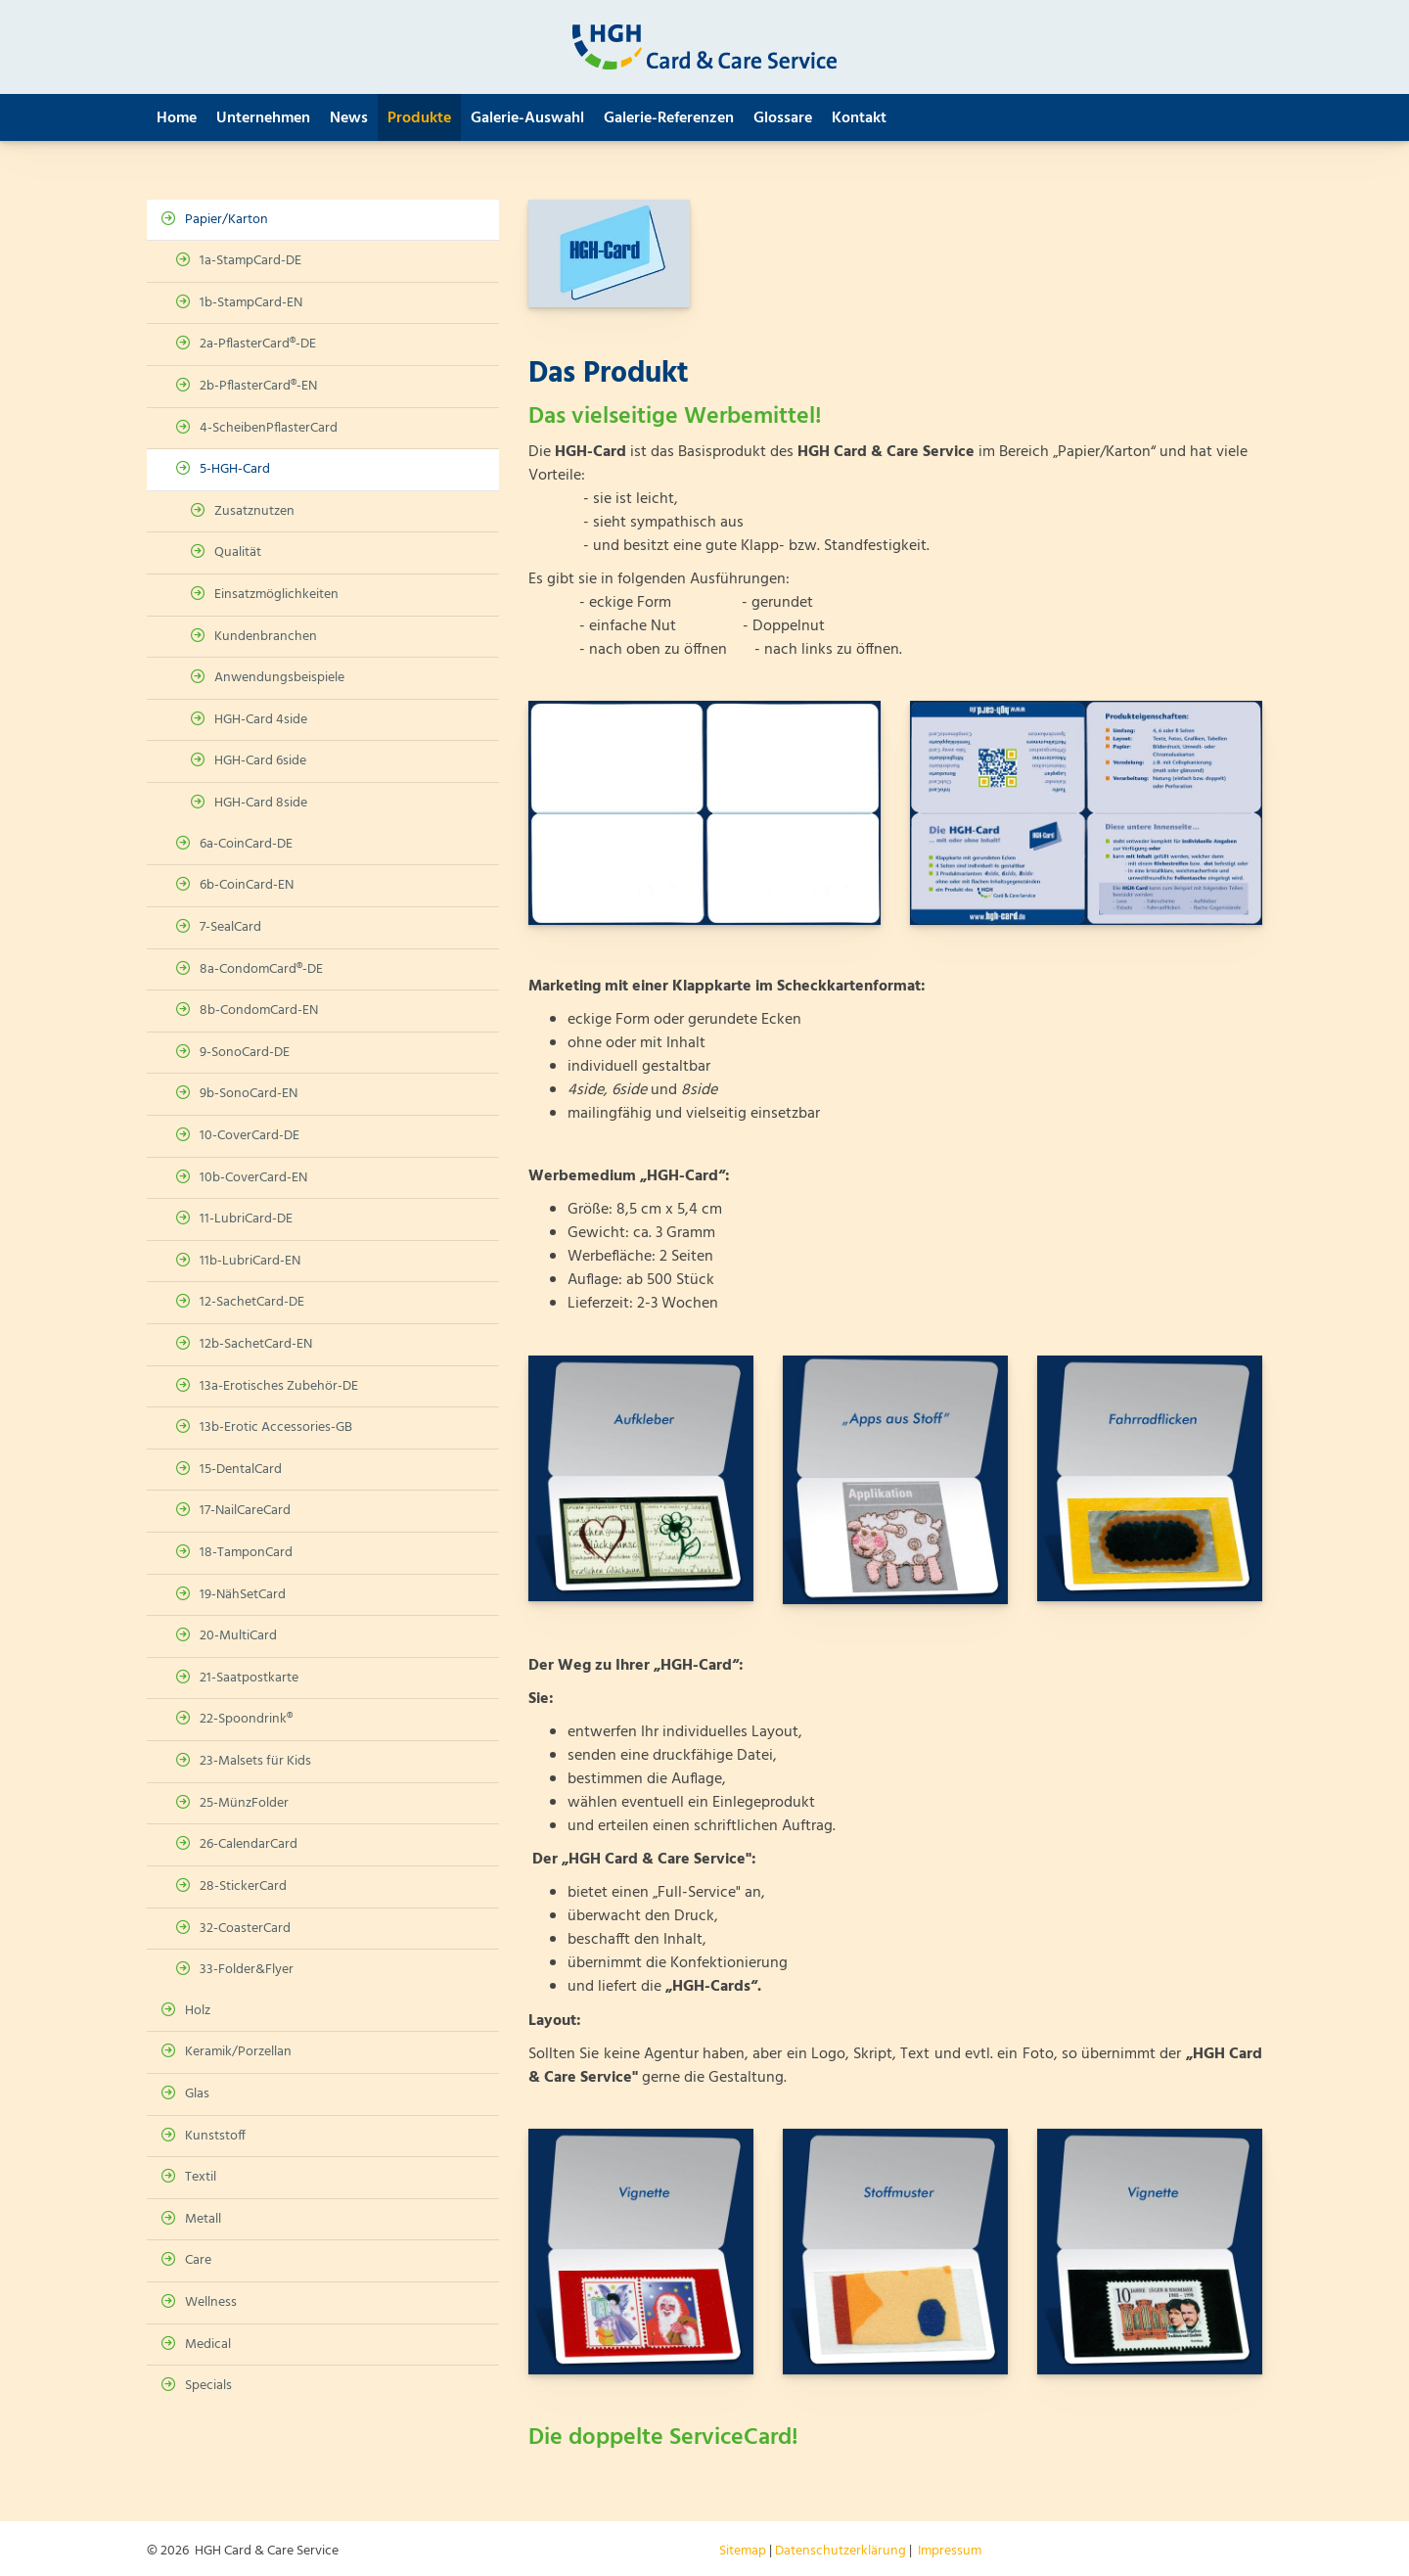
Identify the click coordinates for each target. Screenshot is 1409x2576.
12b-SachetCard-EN (256, 1344)
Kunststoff (215, 2136)
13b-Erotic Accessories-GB (276, 1427)
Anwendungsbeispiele (279, 678)
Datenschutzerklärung (840, 2551)
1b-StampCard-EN (251, 303)
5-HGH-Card (235, 469)
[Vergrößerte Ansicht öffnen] (704, 812)
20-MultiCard (238, 1636)
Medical (208, 2344)
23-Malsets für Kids (255, 1761)
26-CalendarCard (248, 1844)
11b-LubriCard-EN (250, 1261)
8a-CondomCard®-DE (261, 969)
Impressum (949, 2551)
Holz (197, 2011)
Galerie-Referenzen (669, 118)
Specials (208, 2385)
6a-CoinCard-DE (246, 844)
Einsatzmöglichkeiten (276, 594)
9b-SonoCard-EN (248, 1093)
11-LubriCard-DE (246, 1219)
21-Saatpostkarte (249, 1678)
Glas (197, 2094)
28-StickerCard (243, 1886)
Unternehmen (263, 118)
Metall (203, 2219)
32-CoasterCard (245, 1928)
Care (198, 2260)
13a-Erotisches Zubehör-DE (279, 1386)
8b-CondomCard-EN (259, 1010)
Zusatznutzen (254, 511)
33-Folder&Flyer (247, 1969)
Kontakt (859, 118)
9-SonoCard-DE (245, 1052)
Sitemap (742, 2551)
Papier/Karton (226, 219)
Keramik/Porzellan (238, 2052)
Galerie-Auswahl (527, 118)
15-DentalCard (241, 1469)
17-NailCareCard (245, 1510)
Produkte (419, 118)
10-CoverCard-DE (249, 1136)
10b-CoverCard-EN (253, 1178)
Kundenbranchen (265, 636)
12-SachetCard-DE (252, 1302)
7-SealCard (230, 927)
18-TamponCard (246, 1552)
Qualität (237, 552)
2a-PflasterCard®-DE (258, 344)
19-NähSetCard (243, 1595)
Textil (200, 2177)
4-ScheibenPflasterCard (269, 428)
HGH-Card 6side (260, 761)
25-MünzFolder (244, 1803)
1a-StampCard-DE (250, 261)
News (349, 118)
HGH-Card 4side (260, 720)
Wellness (211, 2302)
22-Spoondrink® (246, 1719)
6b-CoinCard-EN (247, 885)
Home (177, 118)
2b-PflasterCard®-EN (258, 386)
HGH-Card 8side (260, 803)
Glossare (782, 118)
